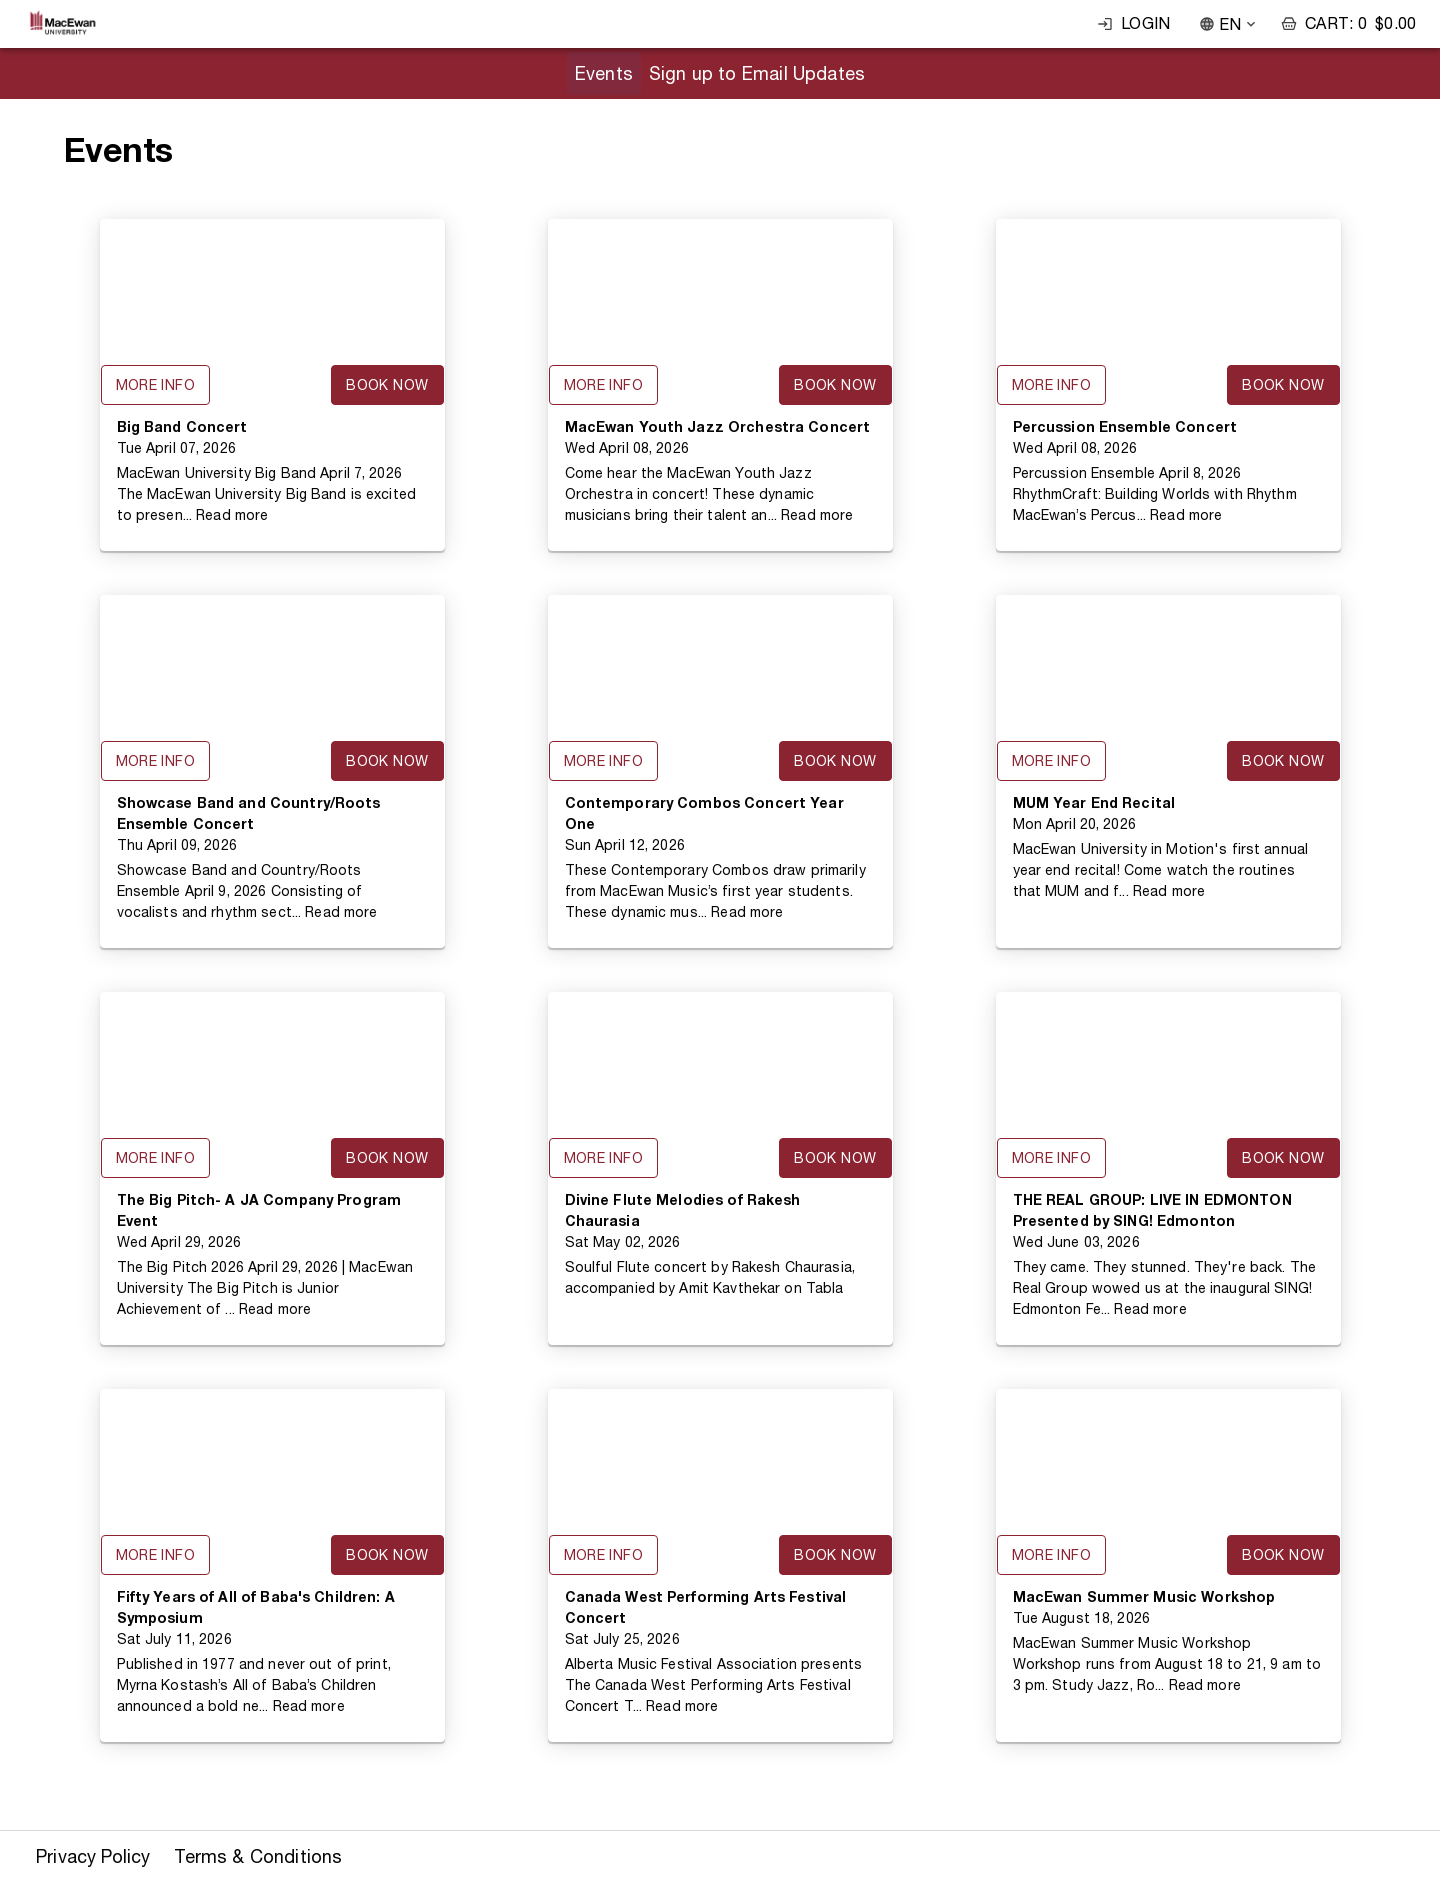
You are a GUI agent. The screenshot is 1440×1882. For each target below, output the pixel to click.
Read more (232, 515)
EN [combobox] (1230, 24)
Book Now (387, 385)
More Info (156, 385)
